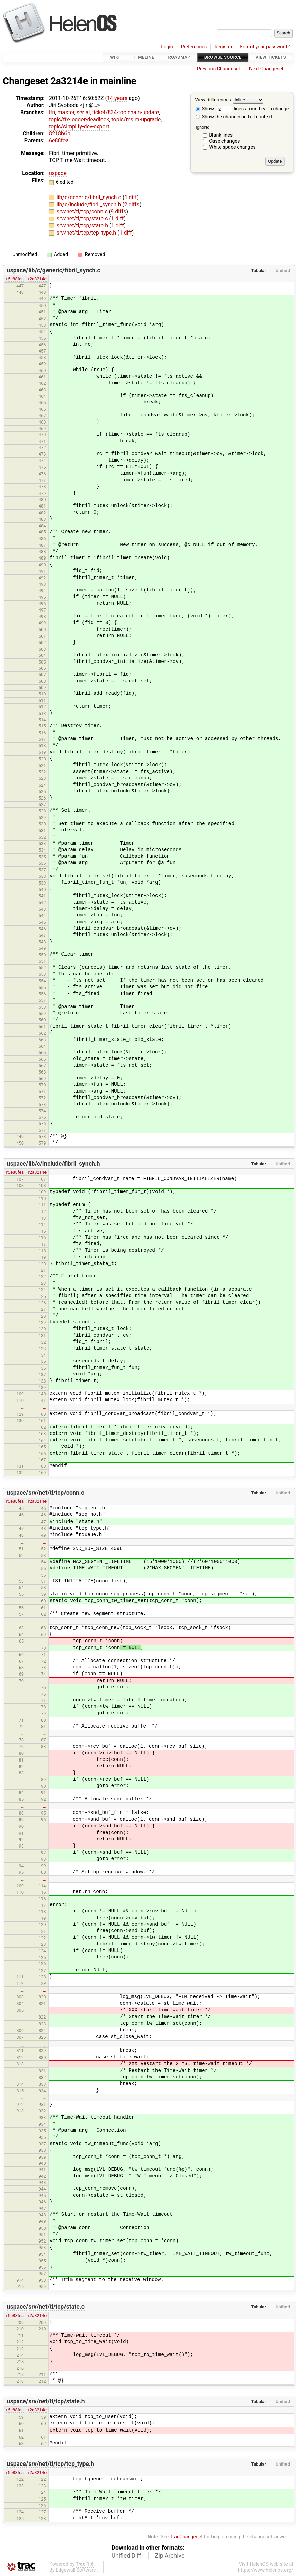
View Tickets (271, 57)
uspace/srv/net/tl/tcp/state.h (46, 2401)
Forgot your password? (265, 47)
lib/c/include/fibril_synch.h (89, 204)
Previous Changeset (218, 69)
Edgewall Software (76, 2570)
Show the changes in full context (234, 117)
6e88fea (59, 140)
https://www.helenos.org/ (265, 2570)
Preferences (194, 47)
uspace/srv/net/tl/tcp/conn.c (45, 1492)
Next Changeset (266, 69)
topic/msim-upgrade (136, 119)
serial (83, 112)
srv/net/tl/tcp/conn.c (83, 211)
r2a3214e (37, 278)
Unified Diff (126, 2555)
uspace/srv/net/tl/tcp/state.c (46, 2306)
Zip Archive (169, 2555)
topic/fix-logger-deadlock (79, 119)
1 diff (130, 197)
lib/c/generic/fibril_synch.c (90, 197)
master (65, 112)
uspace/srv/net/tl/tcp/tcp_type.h (50, 2463)
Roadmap (179, 57)
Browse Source (223, 57)
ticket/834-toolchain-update (125, 112)
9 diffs (118, 211)
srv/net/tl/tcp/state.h (83, 225)
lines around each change (252, 109)
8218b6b (59, 133)
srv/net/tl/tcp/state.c (83, 218)
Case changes (224, 141)
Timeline (144, 57)
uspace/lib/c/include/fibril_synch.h (53, 1163)
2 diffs (132, 204)
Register (224, 47)
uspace (58, 173)
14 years (117, 98)
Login (167, 47)
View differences (213, 100)
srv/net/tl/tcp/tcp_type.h (87, 232)
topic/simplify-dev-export (79, 126)
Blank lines (221, 135)
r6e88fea (15, 278)
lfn (52, 112)
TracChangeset (186, 2537)
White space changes (232, 147)
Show (205, 109)
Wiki (115, 57)
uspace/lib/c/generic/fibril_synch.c (53, 270)
